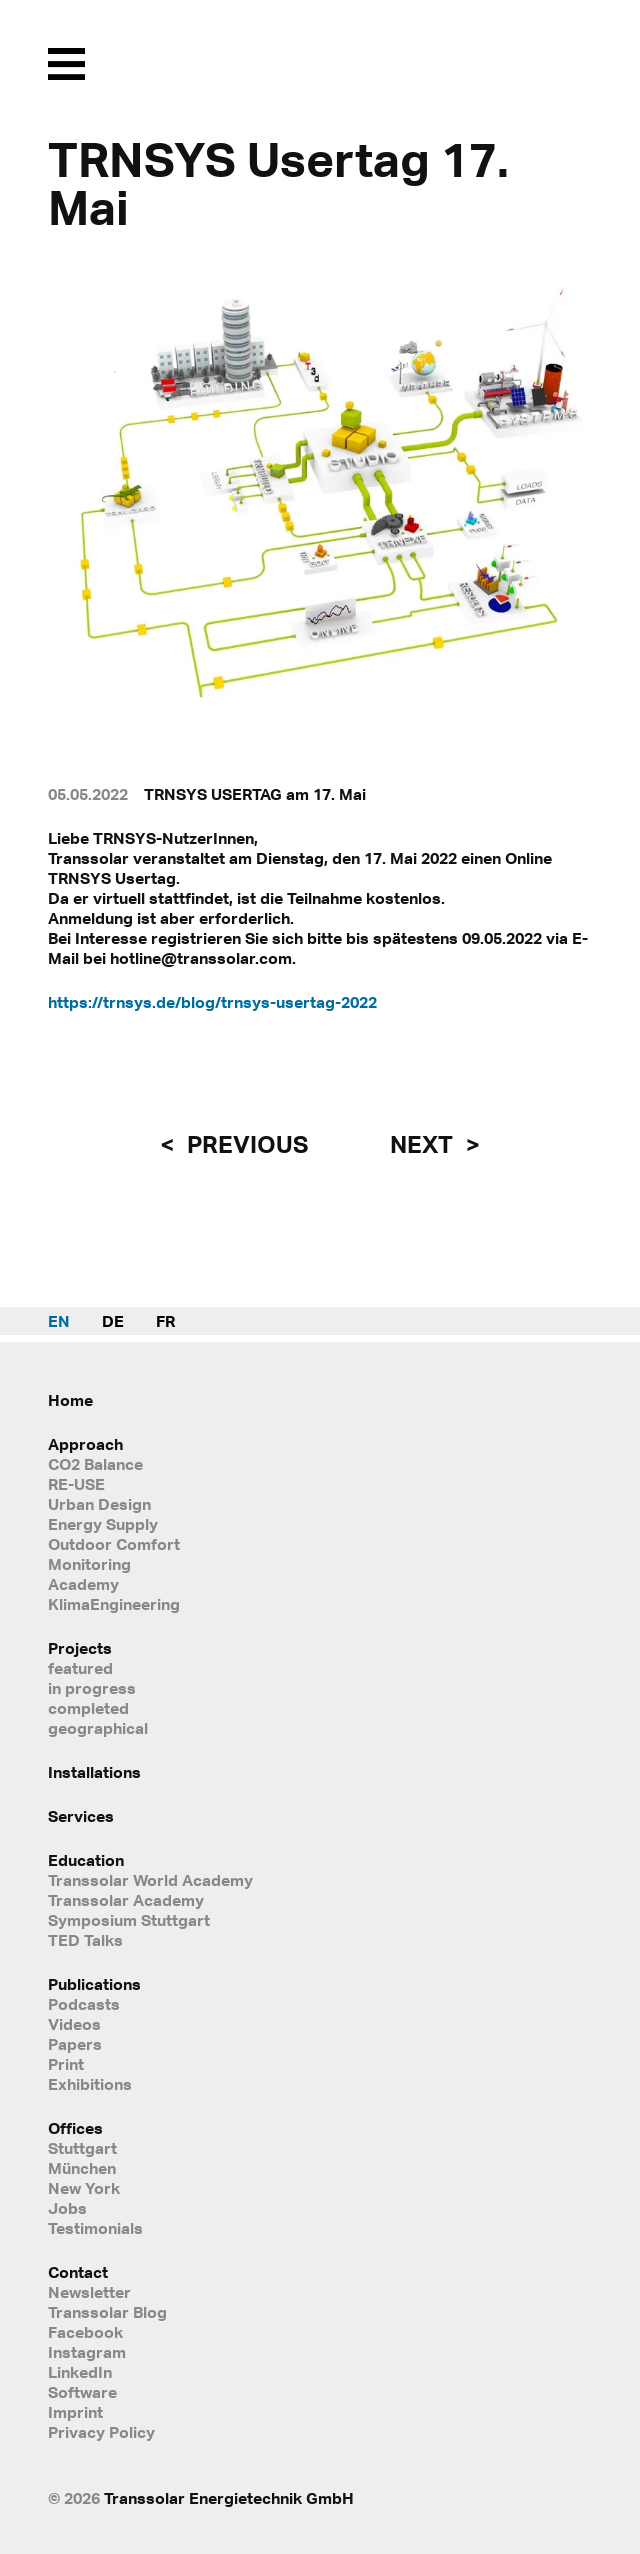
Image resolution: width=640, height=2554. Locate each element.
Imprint (75, 2412)
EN (59, 1321)
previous (245, 1144)
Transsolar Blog (107, 2312)
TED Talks (85, 1940)
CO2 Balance (95, 1464)
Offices (75, 2128)
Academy (83, 1584)
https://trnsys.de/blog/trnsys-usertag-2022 (212, 1002)
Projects (80, 1648)
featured (80, 1668)
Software (82, 2392)
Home (70, 1400)
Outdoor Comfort (114, 1544)
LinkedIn (80, 2372)
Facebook (85, 2332)
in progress (92, 1688)
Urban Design (99, 1504)
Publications (94, 1984)
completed (88, 1708)
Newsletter (89, 2292)
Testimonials (95, 2228)
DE (113, 1321)
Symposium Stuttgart (129, 1920)
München (82, 2168)
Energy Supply (103, 1524)
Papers (75, 2044)
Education (86, 1860)
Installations (94, 1772)
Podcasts (84, 2004)
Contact (78, 2272)
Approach (85, 1444)
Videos (74, 2024)
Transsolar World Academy (150, 1880)
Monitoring (89, 1564)
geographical (98, 1728)
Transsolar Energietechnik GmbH (229, 2498)
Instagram (87, 2352)
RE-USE (76, 1484)
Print (66, 2064)
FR (165, 1321)
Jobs (67, 2208)
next (424, 1144)
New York (84, 2188)
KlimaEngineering (114, 1604)
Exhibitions (90, 2084)
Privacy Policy (101, 2432)
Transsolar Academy (126, 1900)
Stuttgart (82, 2148)
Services (81, 1816)
